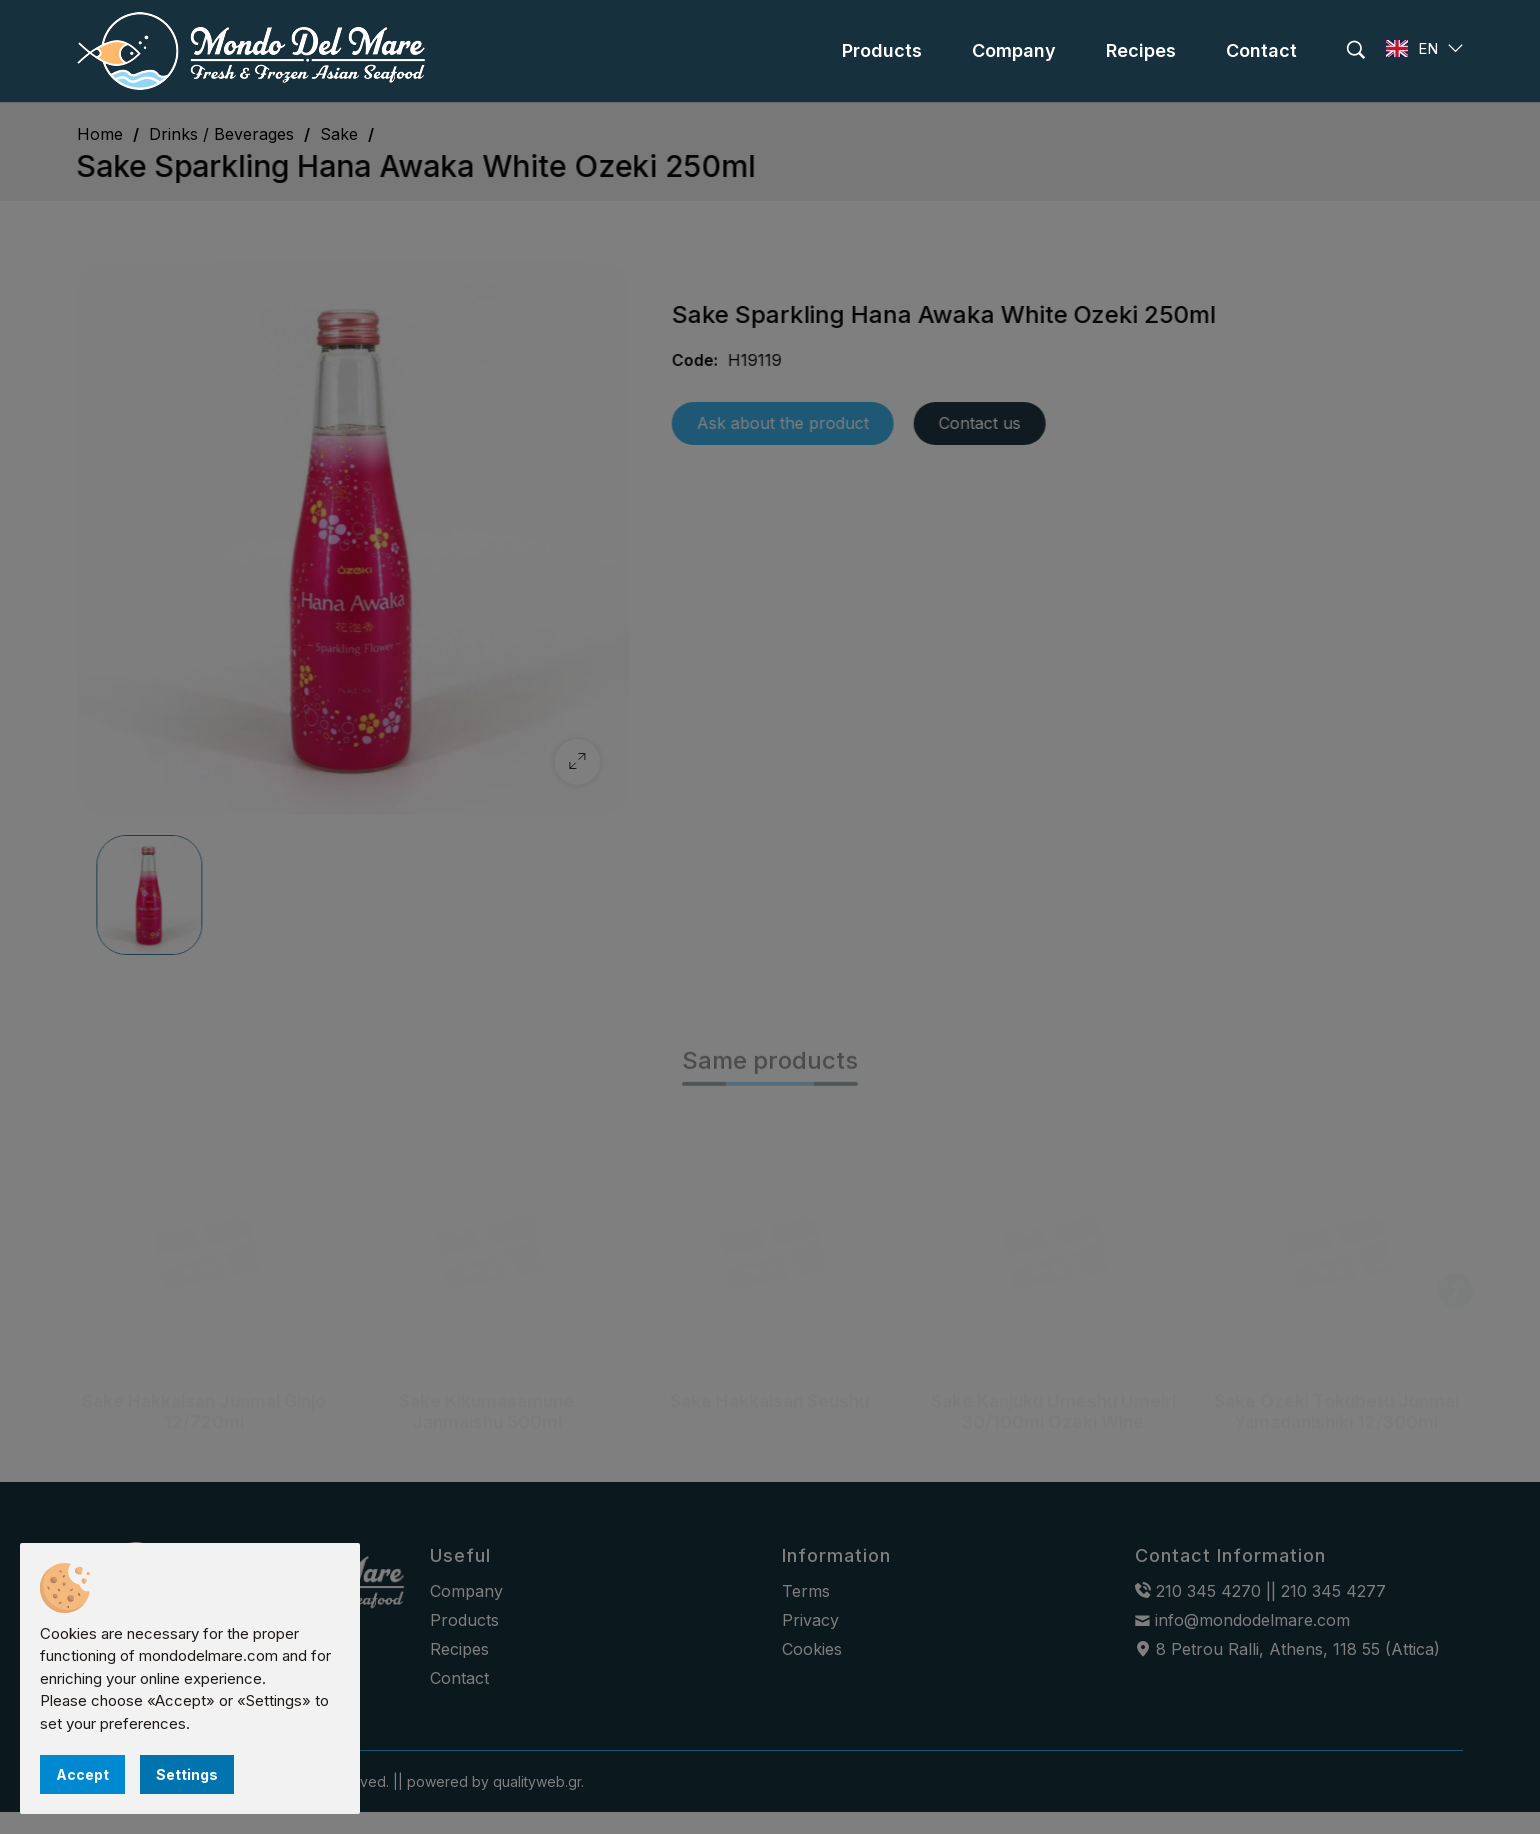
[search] (1356, 50)
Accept (82, 1774)
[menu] (882, 51)
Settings (187, 1774)
